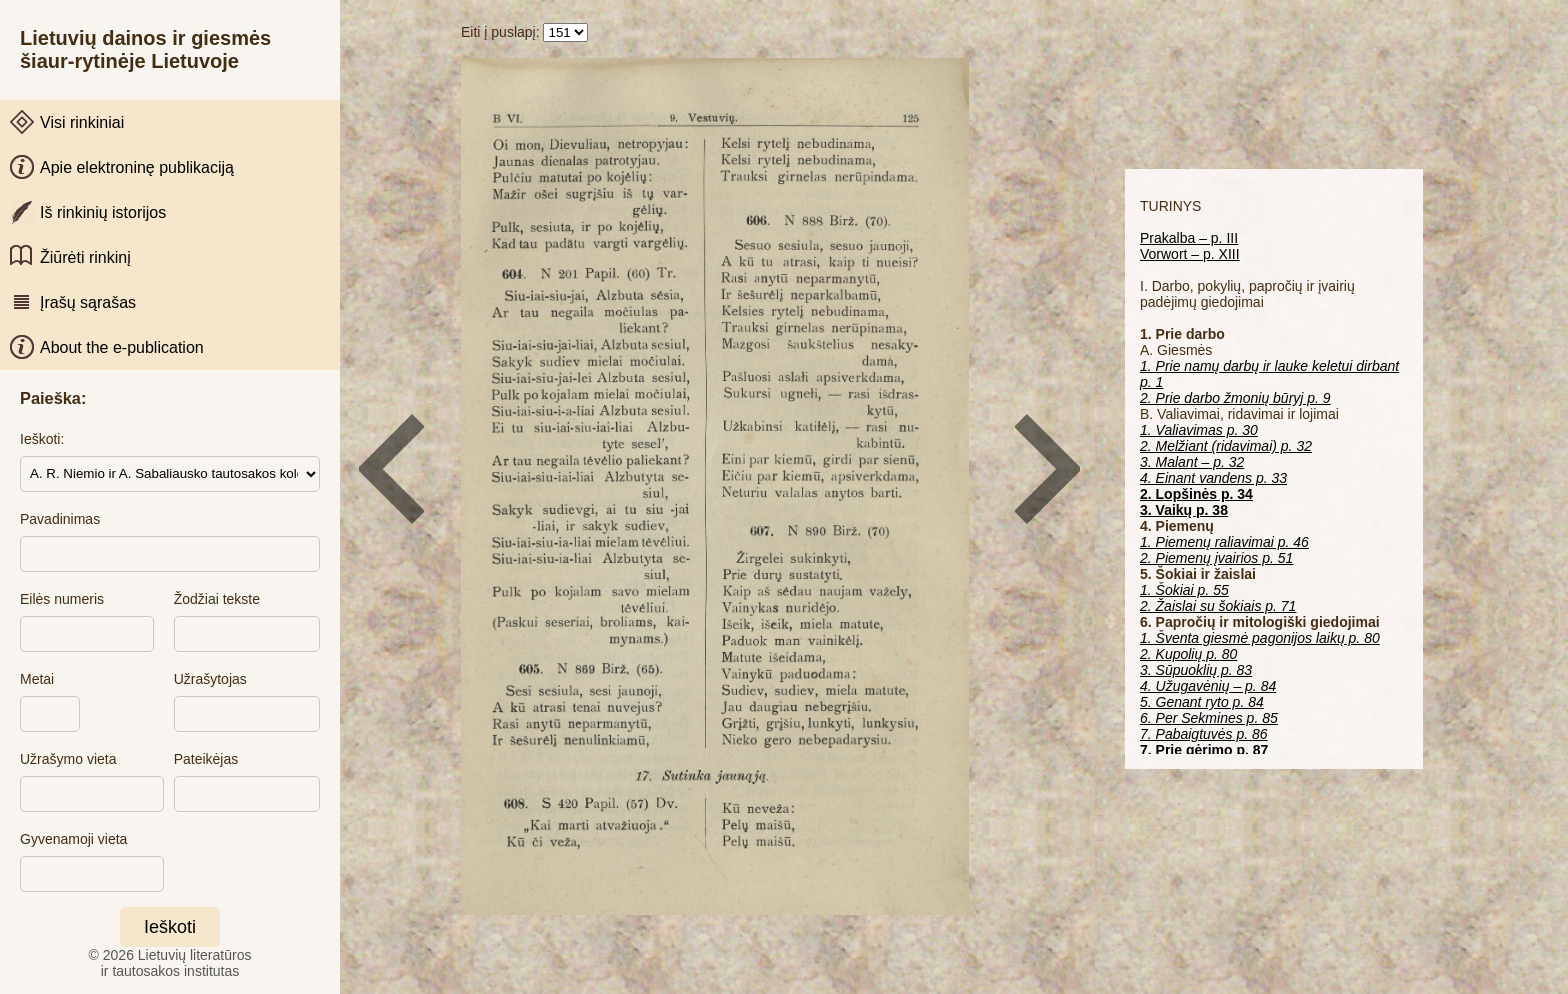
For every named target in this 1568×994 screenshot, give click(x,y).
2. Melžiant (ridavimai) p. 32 (1226, 446)
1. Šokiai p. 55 (1184, 590)
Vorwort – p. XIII (1190, 254)
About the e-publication (122, 347)
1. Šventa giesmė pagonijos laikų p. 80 (1260, 638)
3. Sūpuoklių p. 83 (1196, 670)
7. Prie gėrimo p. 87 (1204, 750)
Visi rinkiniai (82, 122)
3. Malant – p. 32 (1192, 462)
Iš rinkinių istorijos (103, 212)
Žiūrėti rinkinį (85, 257)
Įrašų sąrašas (88, 302)
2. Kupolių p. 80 (1188, 654)
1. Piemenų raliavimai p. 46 (1224, 542)
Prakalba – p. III (1189, 238)
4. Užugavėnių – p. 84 (1208, 686)
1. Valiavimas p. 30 (1199, 430)
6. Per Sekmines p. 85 (1209, 718)
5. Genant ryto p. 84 (1202, 702)
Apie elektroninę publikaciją (137, 167)
